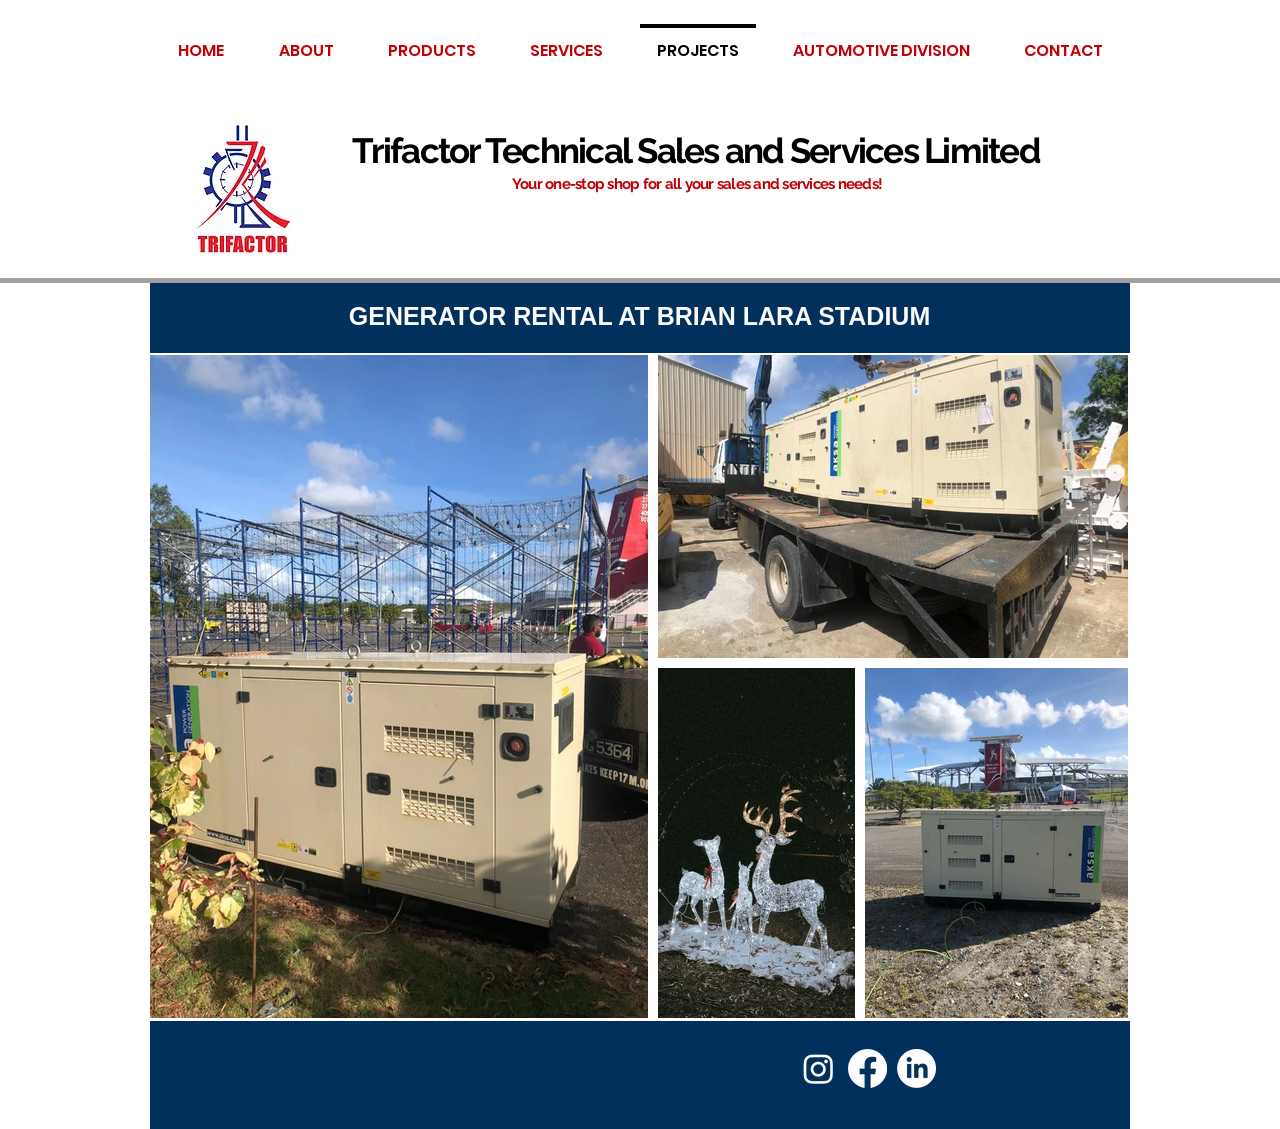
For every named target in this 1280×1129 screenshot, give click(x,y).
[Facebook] (867, 1068)
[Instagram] (818, 1068)
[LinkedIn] (916, 1068)
